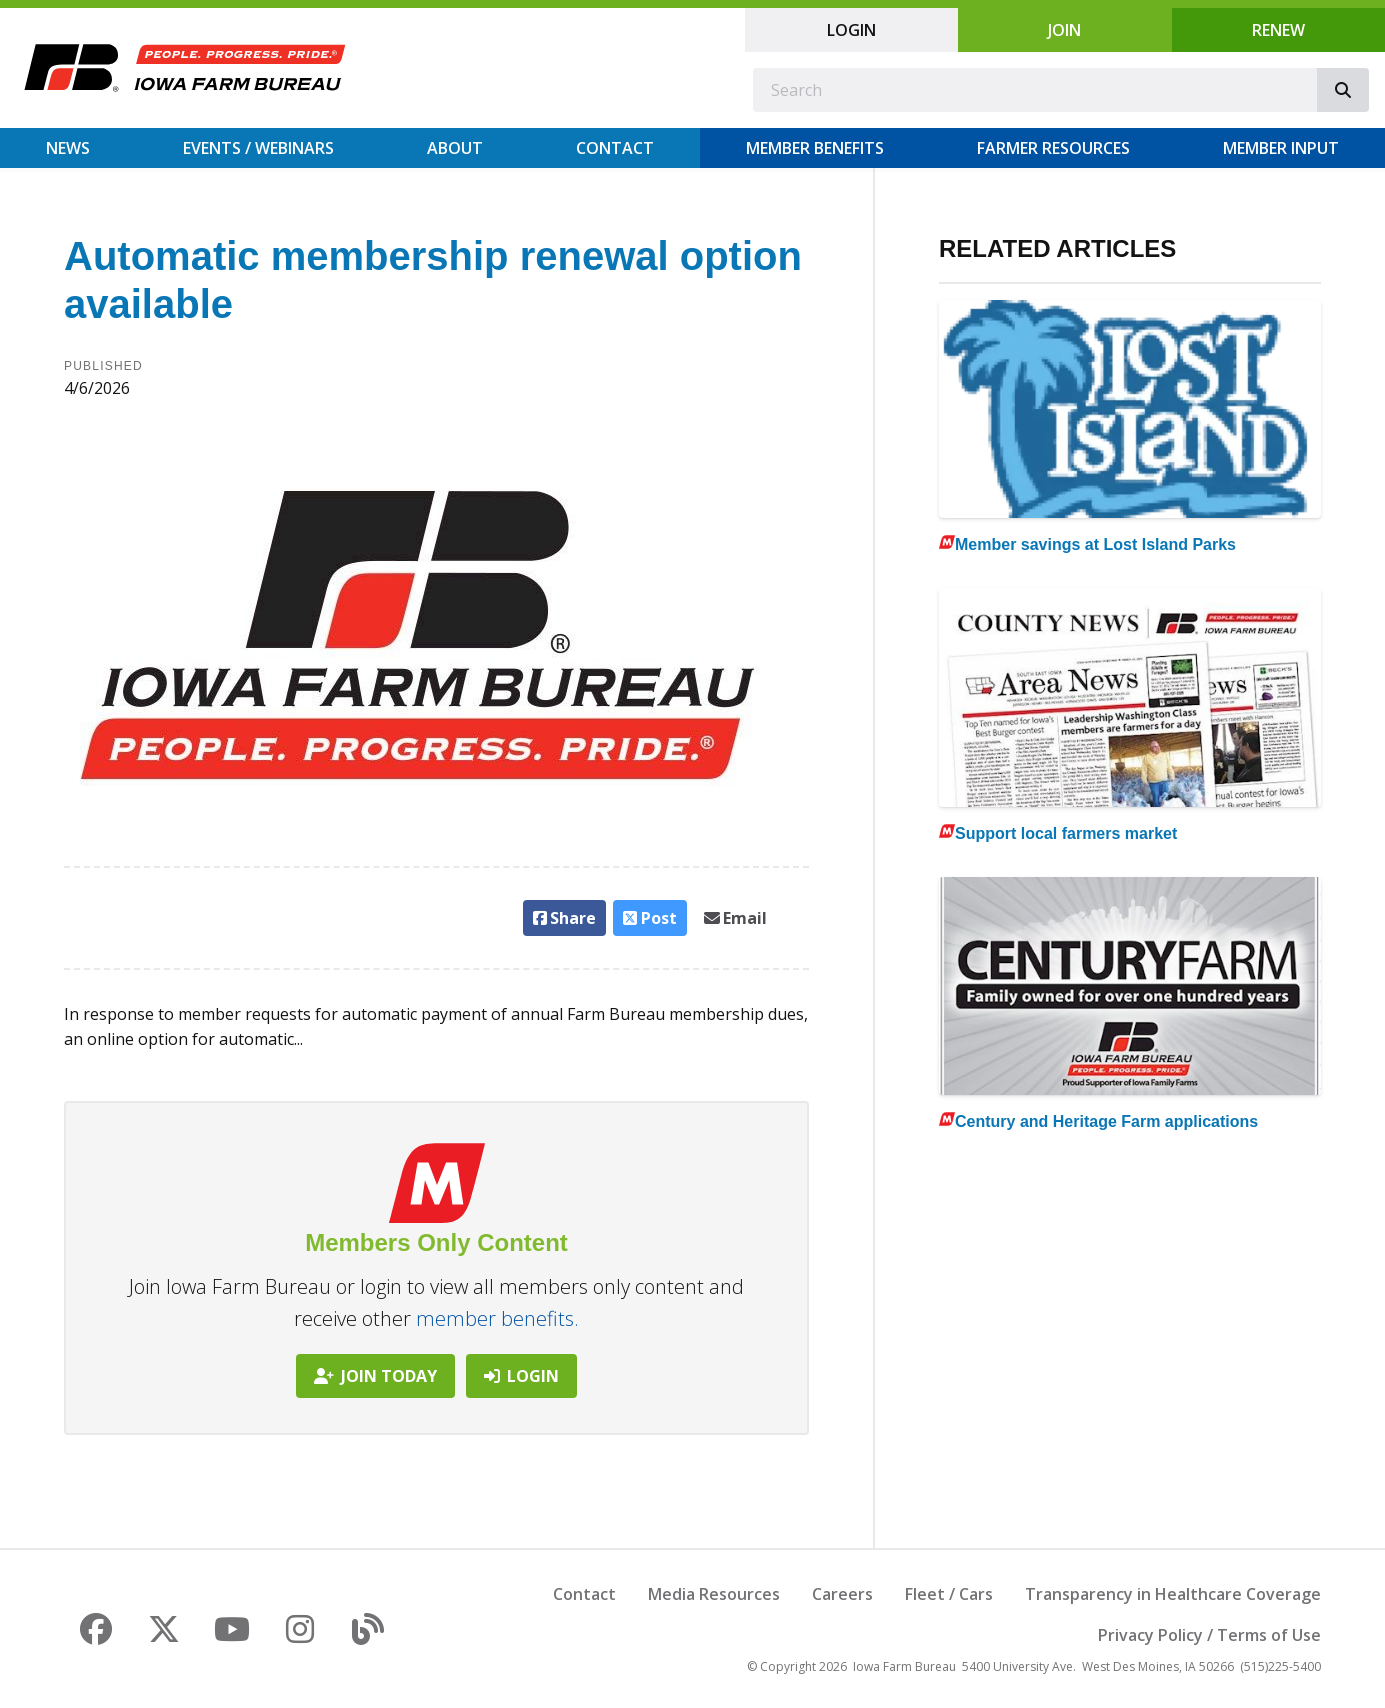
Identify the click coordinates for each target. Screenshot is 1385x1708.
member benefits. (497, 1318)
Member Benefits (815, 148)
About (455, 148)
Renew (1278, 30)
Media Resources (714, 1594)
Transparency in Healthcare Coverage (1173, 1594)
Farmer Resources (1053, 148)
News (68, 148)
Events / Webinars (258, 148)
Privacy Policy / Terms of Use (1209, 1635)
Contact (615, 148)
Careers (842, 1594)
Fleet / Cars (949, 1594)
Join (1064, 30)
